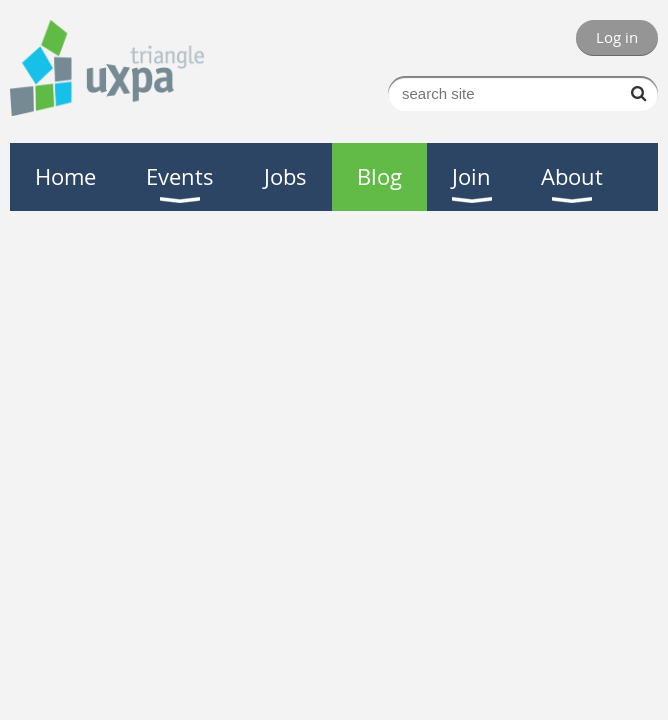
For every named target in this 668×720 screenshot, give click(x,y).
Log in (617, 37)
